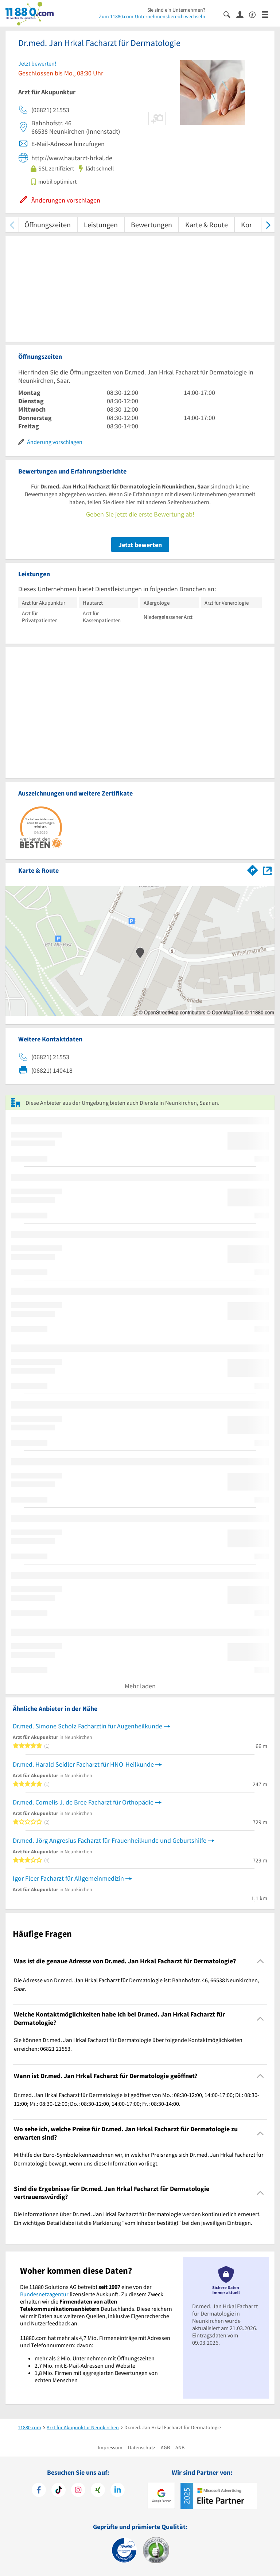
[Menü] (268, 14)
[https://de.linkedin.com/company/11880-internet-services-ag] (117, 2491)
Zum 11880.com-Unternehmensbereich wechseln (152, 16)
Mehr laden (140, 1686)
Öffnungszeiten (47, 224)
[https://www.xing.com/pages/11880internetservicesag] (98, 2491)
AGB (165, 2447)
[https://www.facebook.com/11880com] (39, 2491)
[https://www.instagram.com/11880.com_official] (78, 2491)
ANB (179, 2447)
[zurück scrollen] (11, 224)
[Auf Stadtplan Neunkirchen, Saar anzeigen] (267, 870)
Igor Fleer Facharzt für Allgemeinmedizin (68, 1878)
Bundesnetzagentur (44, 2294)
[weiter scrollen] (268, 224)
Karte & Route (206, 224)
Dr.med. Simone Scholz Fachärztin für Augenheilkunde (87, 1726)
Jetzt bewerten (140, 545)
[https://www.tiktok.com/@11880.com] (58, 2491)
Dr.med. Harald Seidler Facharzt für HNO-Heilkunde (83, 1764)
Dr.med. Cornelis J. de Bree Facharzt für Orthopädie (83, 1802)
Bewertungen (151, 224)
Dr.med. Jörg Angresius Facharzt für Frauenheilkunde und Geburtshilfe (109, 1840)
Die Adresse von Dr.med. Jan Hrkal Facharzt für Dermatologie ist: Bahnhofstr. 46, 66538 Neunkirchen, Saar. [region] (136, 1984)
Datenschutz (141, 2447)
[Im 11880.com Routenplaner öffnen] (252, 869)
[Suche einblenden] (229, 14)
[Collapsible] (260, 1961)
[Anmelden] (242, 14)
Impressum (110, 2447)
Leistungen (101, 224)
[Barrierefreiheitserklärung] (255, 14)
